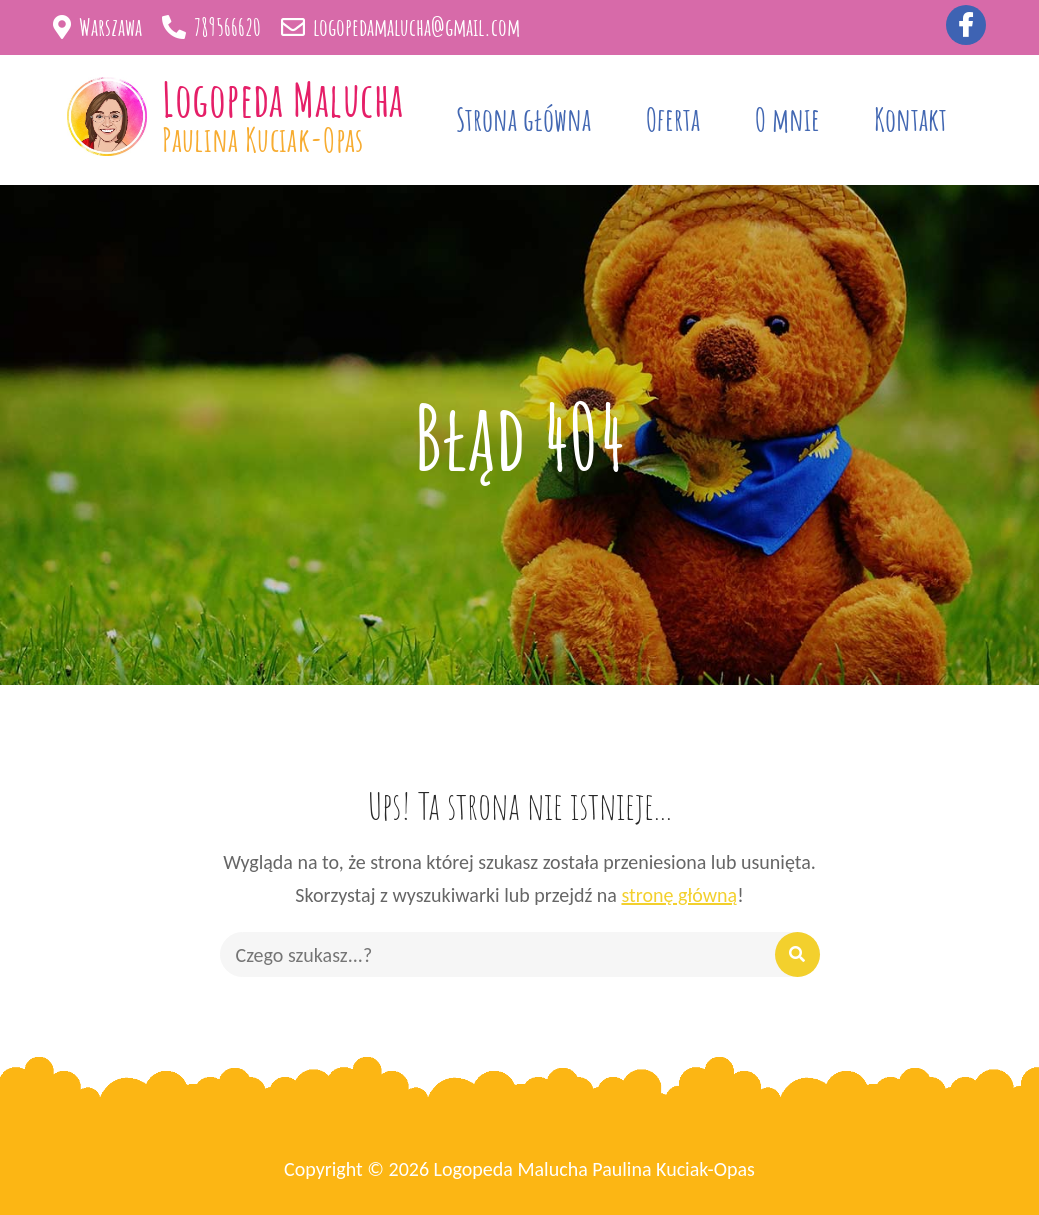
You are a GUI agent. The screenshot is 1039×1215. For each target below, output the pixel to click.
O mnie (787, 119)
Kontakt (910, 119)
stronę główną (679, 895)
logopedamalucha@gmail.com (400, 27)
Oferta (673, 119)
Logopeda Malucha (282, 99)
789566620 (211, 27)
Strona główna (523, 119)
